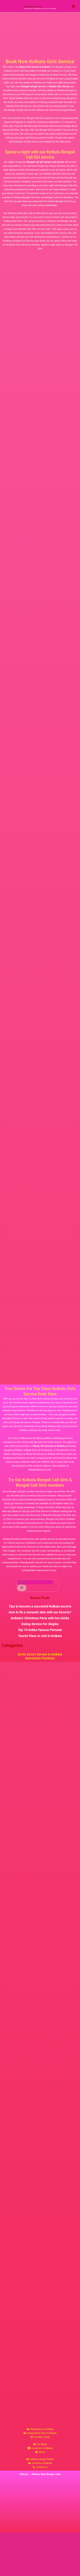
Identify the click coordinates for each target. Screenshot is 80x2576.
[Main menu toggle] (73, 6)
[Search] (22, 1587)
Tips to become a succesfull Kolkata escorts (40, 1606)
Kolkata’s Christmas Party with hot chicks (40, 1618)
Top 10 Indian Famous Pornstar (40, 1630)
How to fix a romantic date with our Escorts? (40, 1612)
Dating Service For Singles (40, 1624)
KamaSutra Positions (40, 1658)
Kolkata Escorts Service (33, 7)
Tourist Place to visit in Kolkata (40, 1636)
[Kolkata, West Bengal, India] (40, 2506)
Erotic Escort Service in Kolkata (40, 1654)
